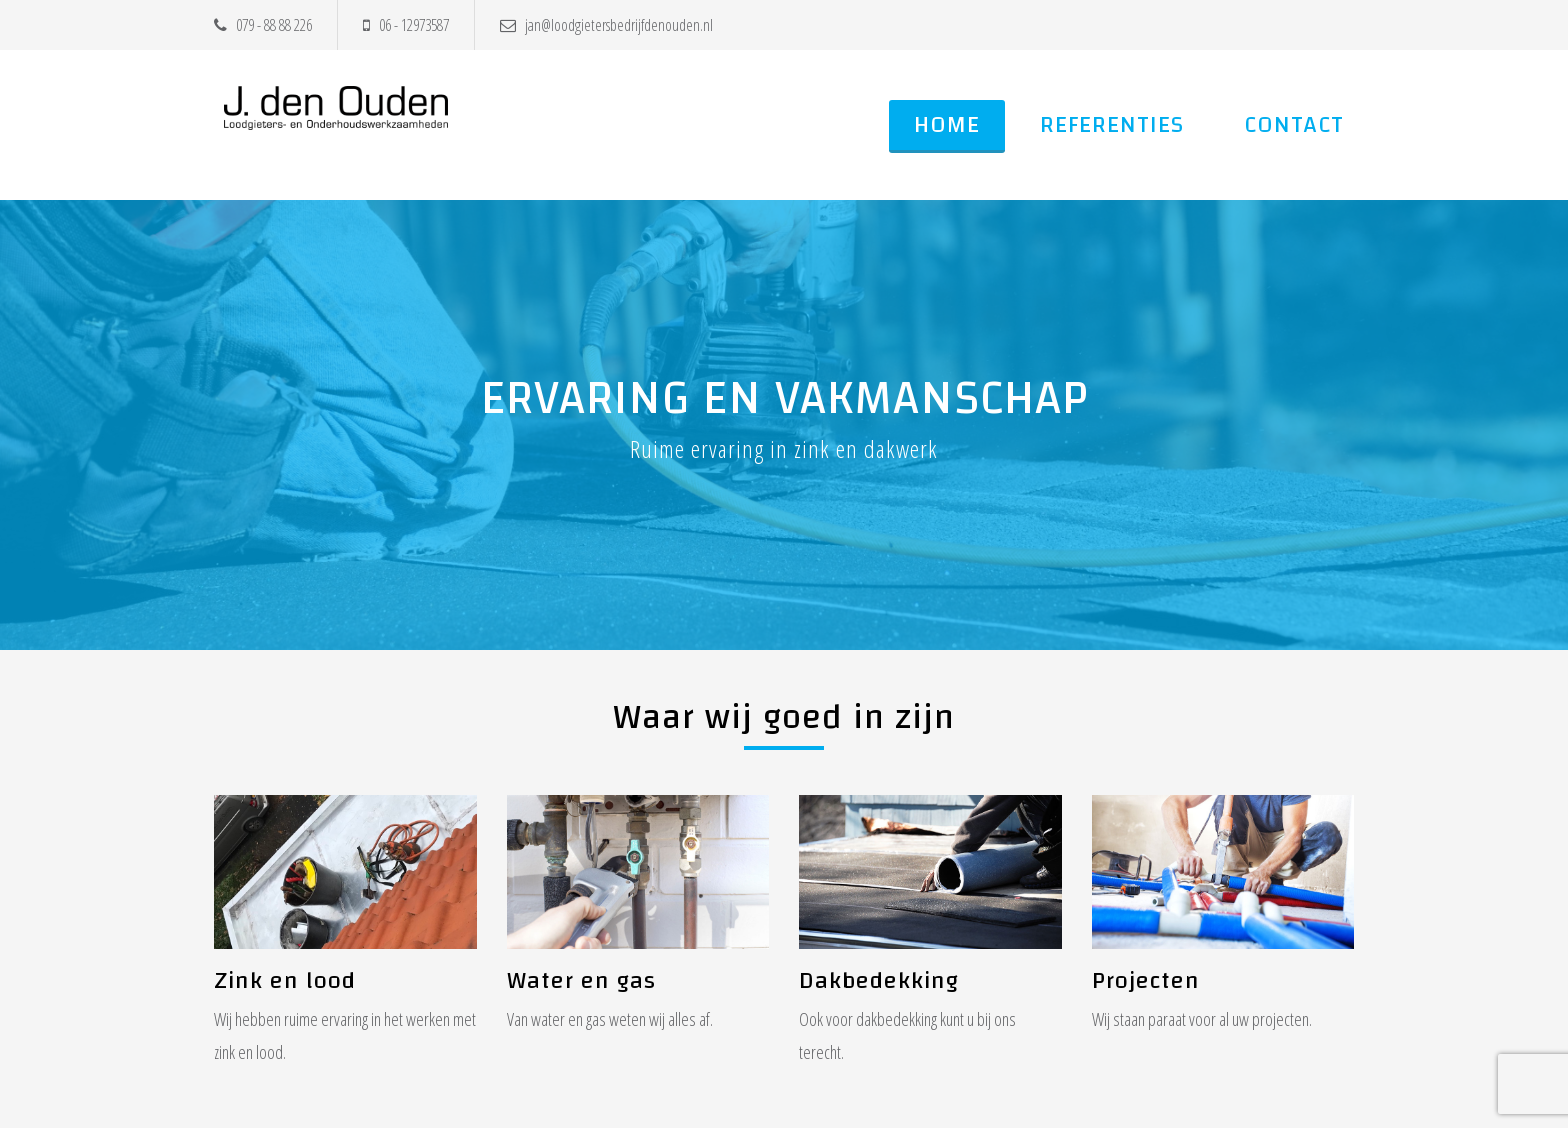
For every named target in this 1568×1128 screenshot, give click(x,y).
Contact (1294, 125)
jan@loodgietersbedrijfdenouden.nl (606, 25)
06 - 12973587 (406, 25)
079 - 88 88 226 (263, 25)
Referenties (1112, 125)
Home (947, 125)
